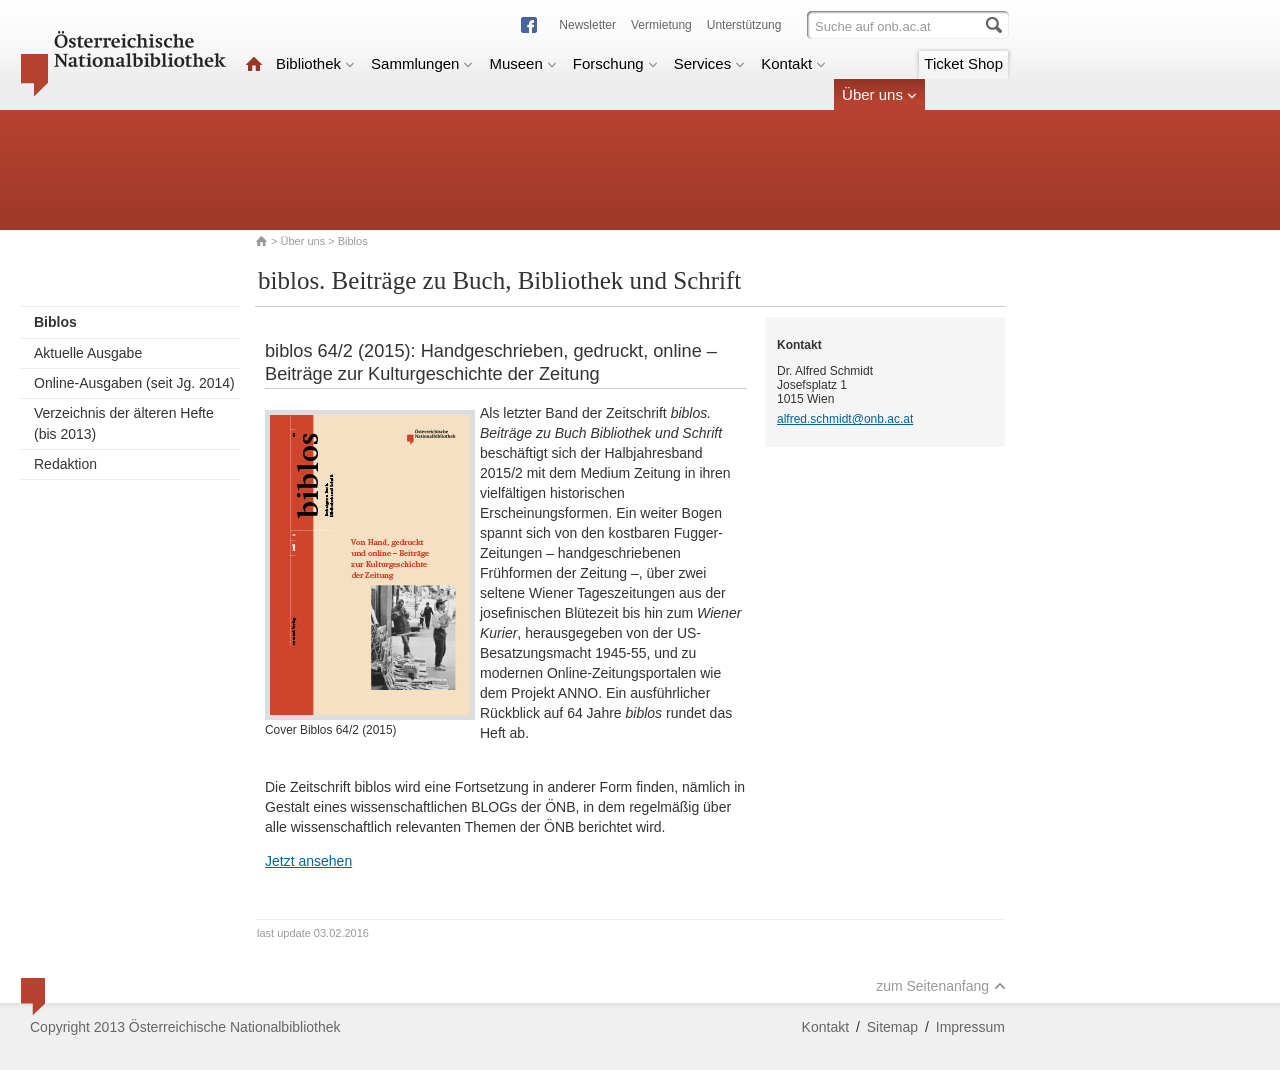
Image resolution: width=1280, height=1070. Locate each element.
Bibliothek (315, 63)
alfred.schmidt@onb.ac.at (845, 419)
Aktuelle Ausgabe (88, 353)
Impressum (970, 1027)
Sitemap (892, 1027)
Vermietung (661, 25)
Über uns (879, 94)
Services (710, 63)
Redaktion (65, 464)
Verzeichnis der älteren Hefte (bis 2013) (124, 423)
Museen (522, 63)
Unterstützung (744, 25)
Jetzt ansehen (308, 861)
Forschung (615, 63)
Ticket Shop (963, 63)
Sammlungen (422, 63)
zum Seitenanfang (941, 986)
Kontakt (793, 63)
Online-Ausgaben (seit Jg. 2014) (134, 383)
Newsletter (587, 25)
